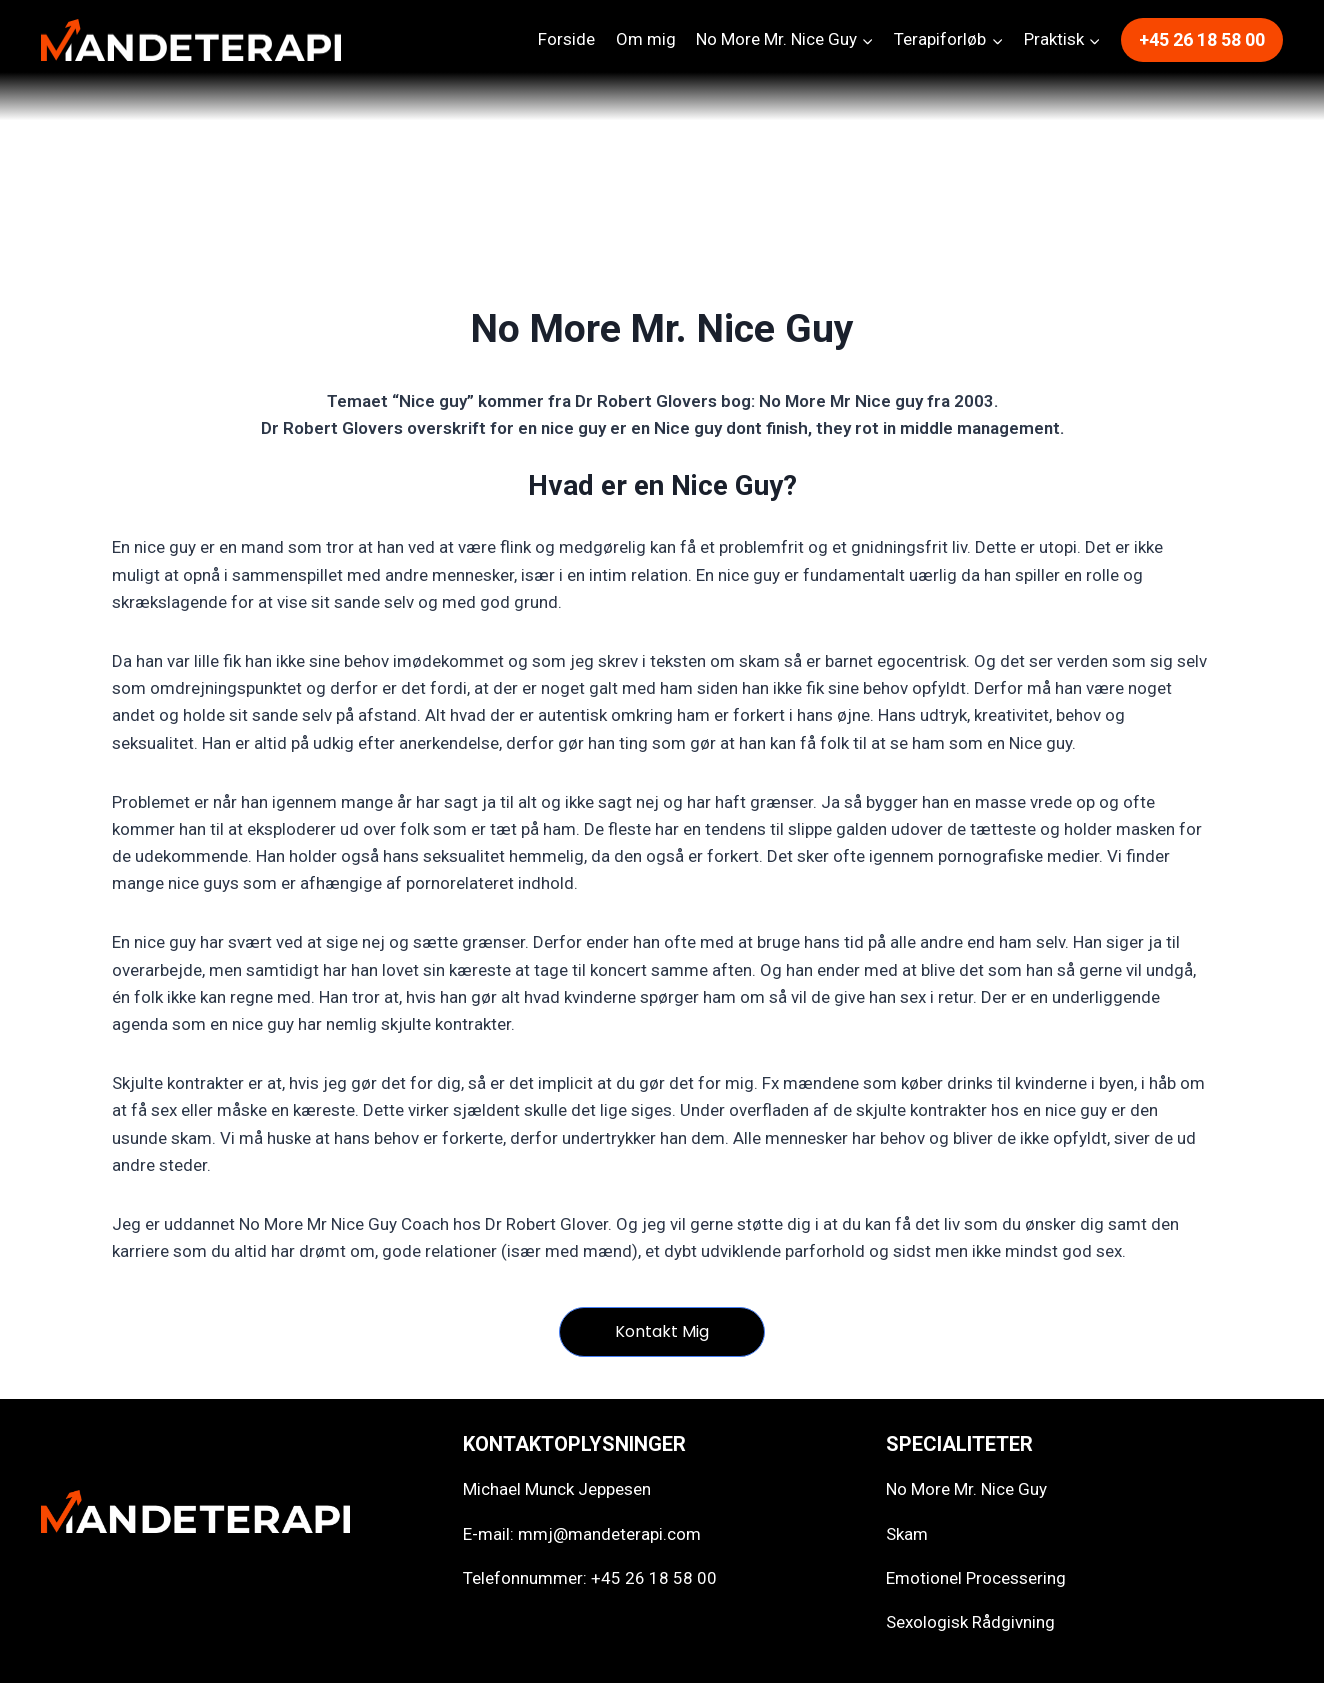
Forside (566, 39)
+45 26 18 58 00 (1202, 39)
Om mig (646, 39)
